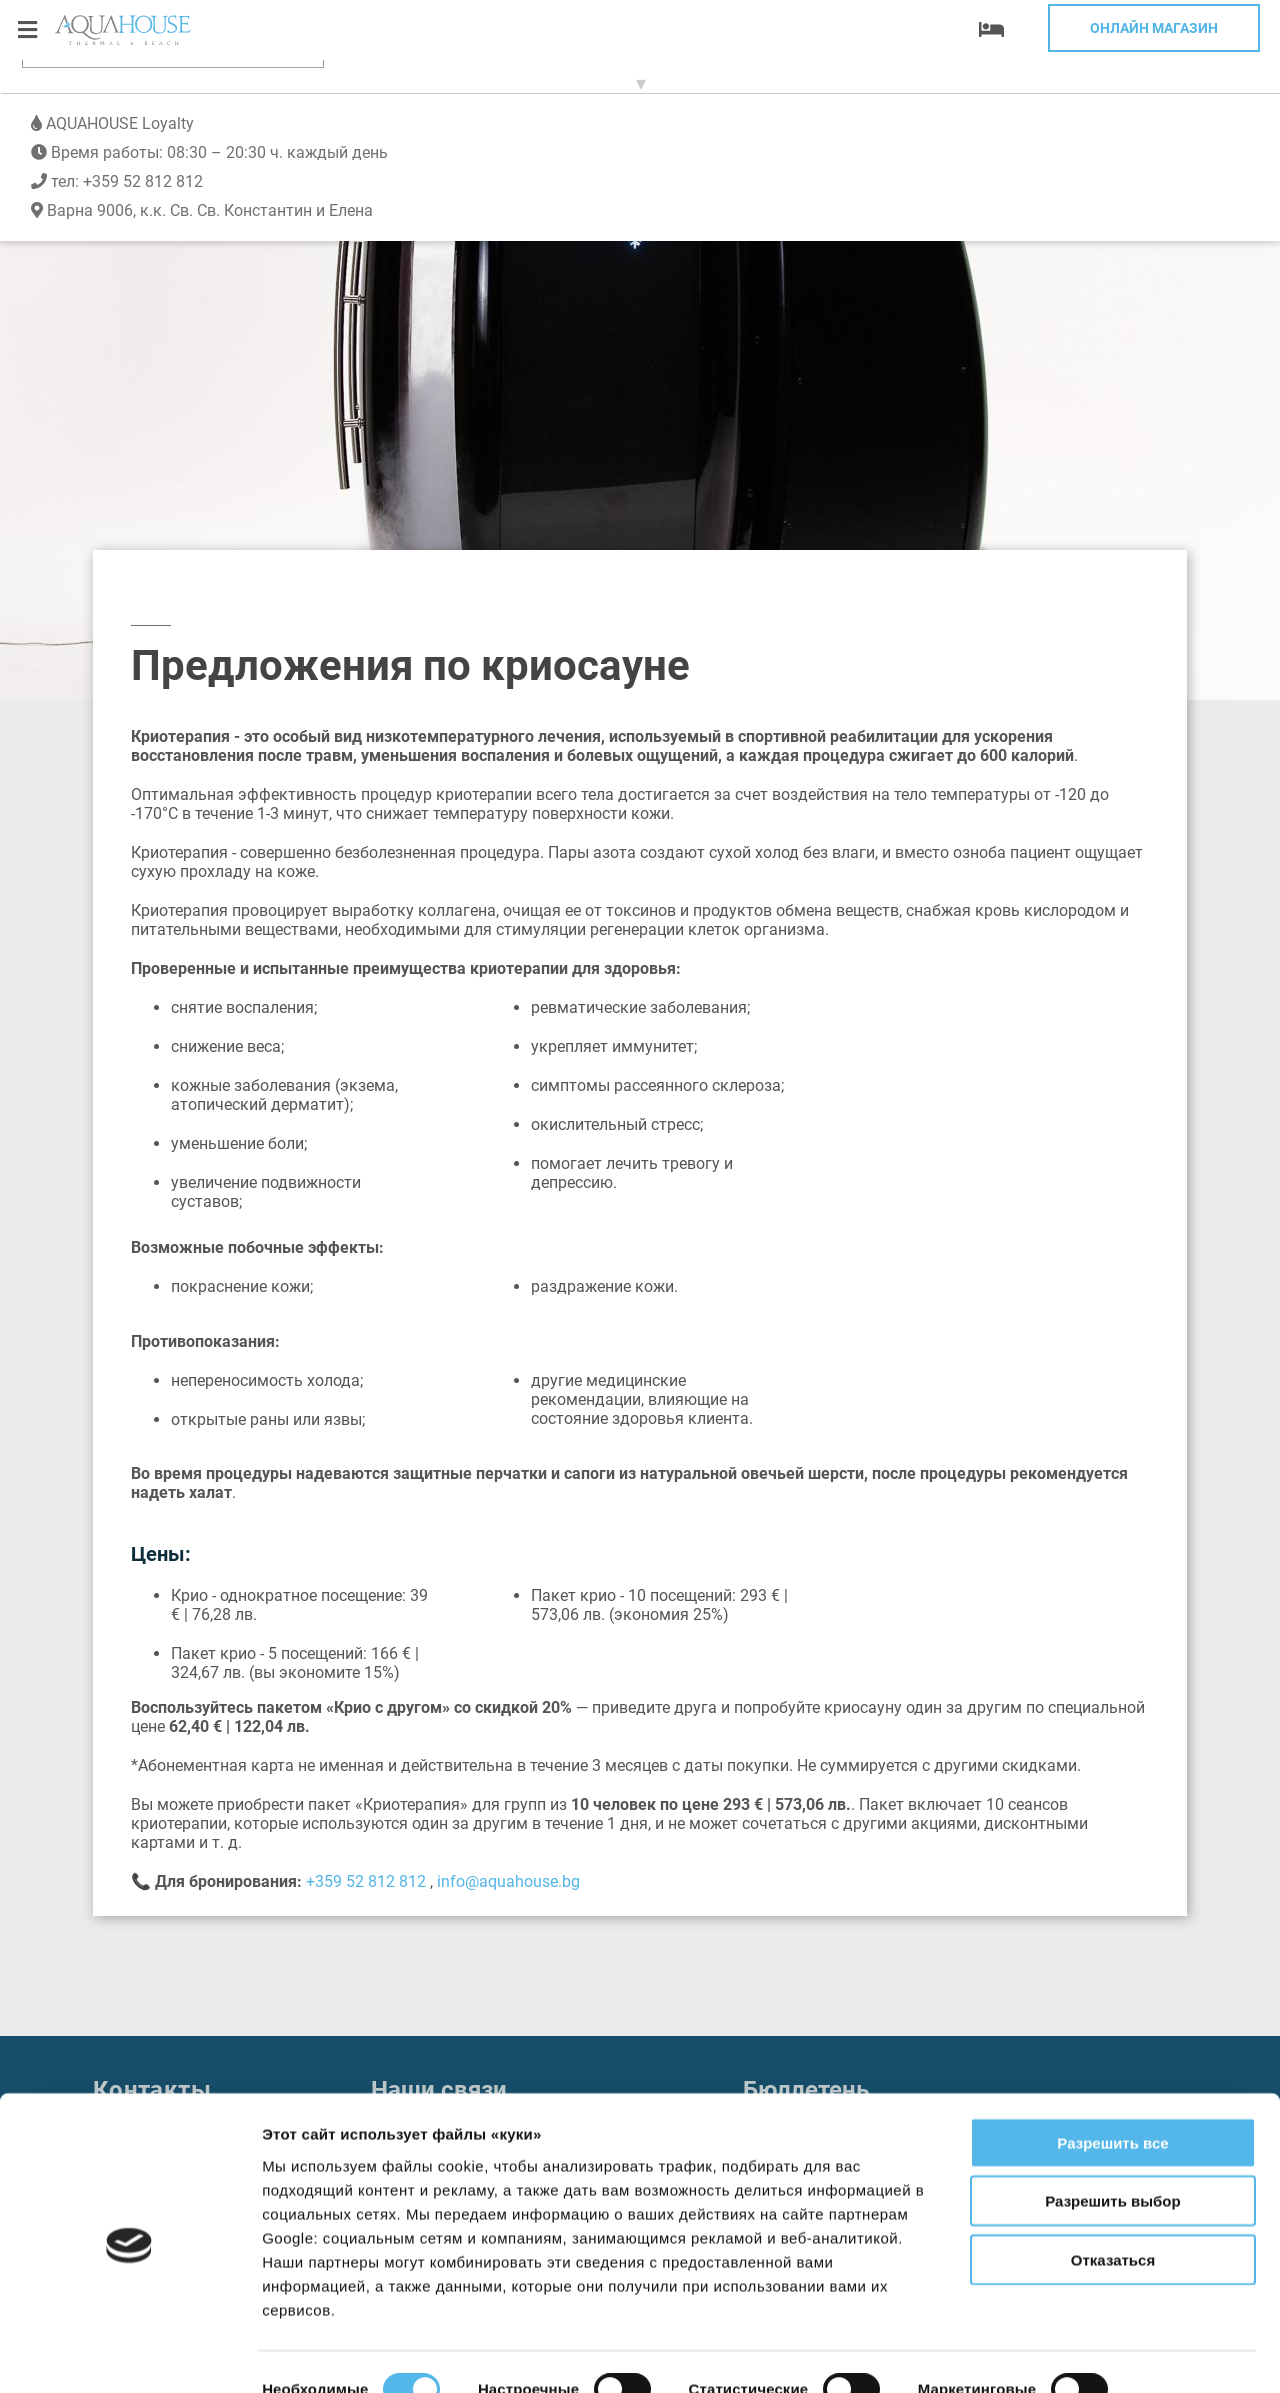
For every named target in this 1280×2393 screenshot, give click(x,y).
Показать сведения (334, 2353)
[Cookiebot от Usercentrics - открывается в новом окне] (129, 2354)
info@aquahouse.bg (508, 1881)
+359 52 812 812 (143, 101)
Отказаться (1113, 2192)
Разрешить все (1112, 2075)
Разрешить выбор (1112, 2134)
